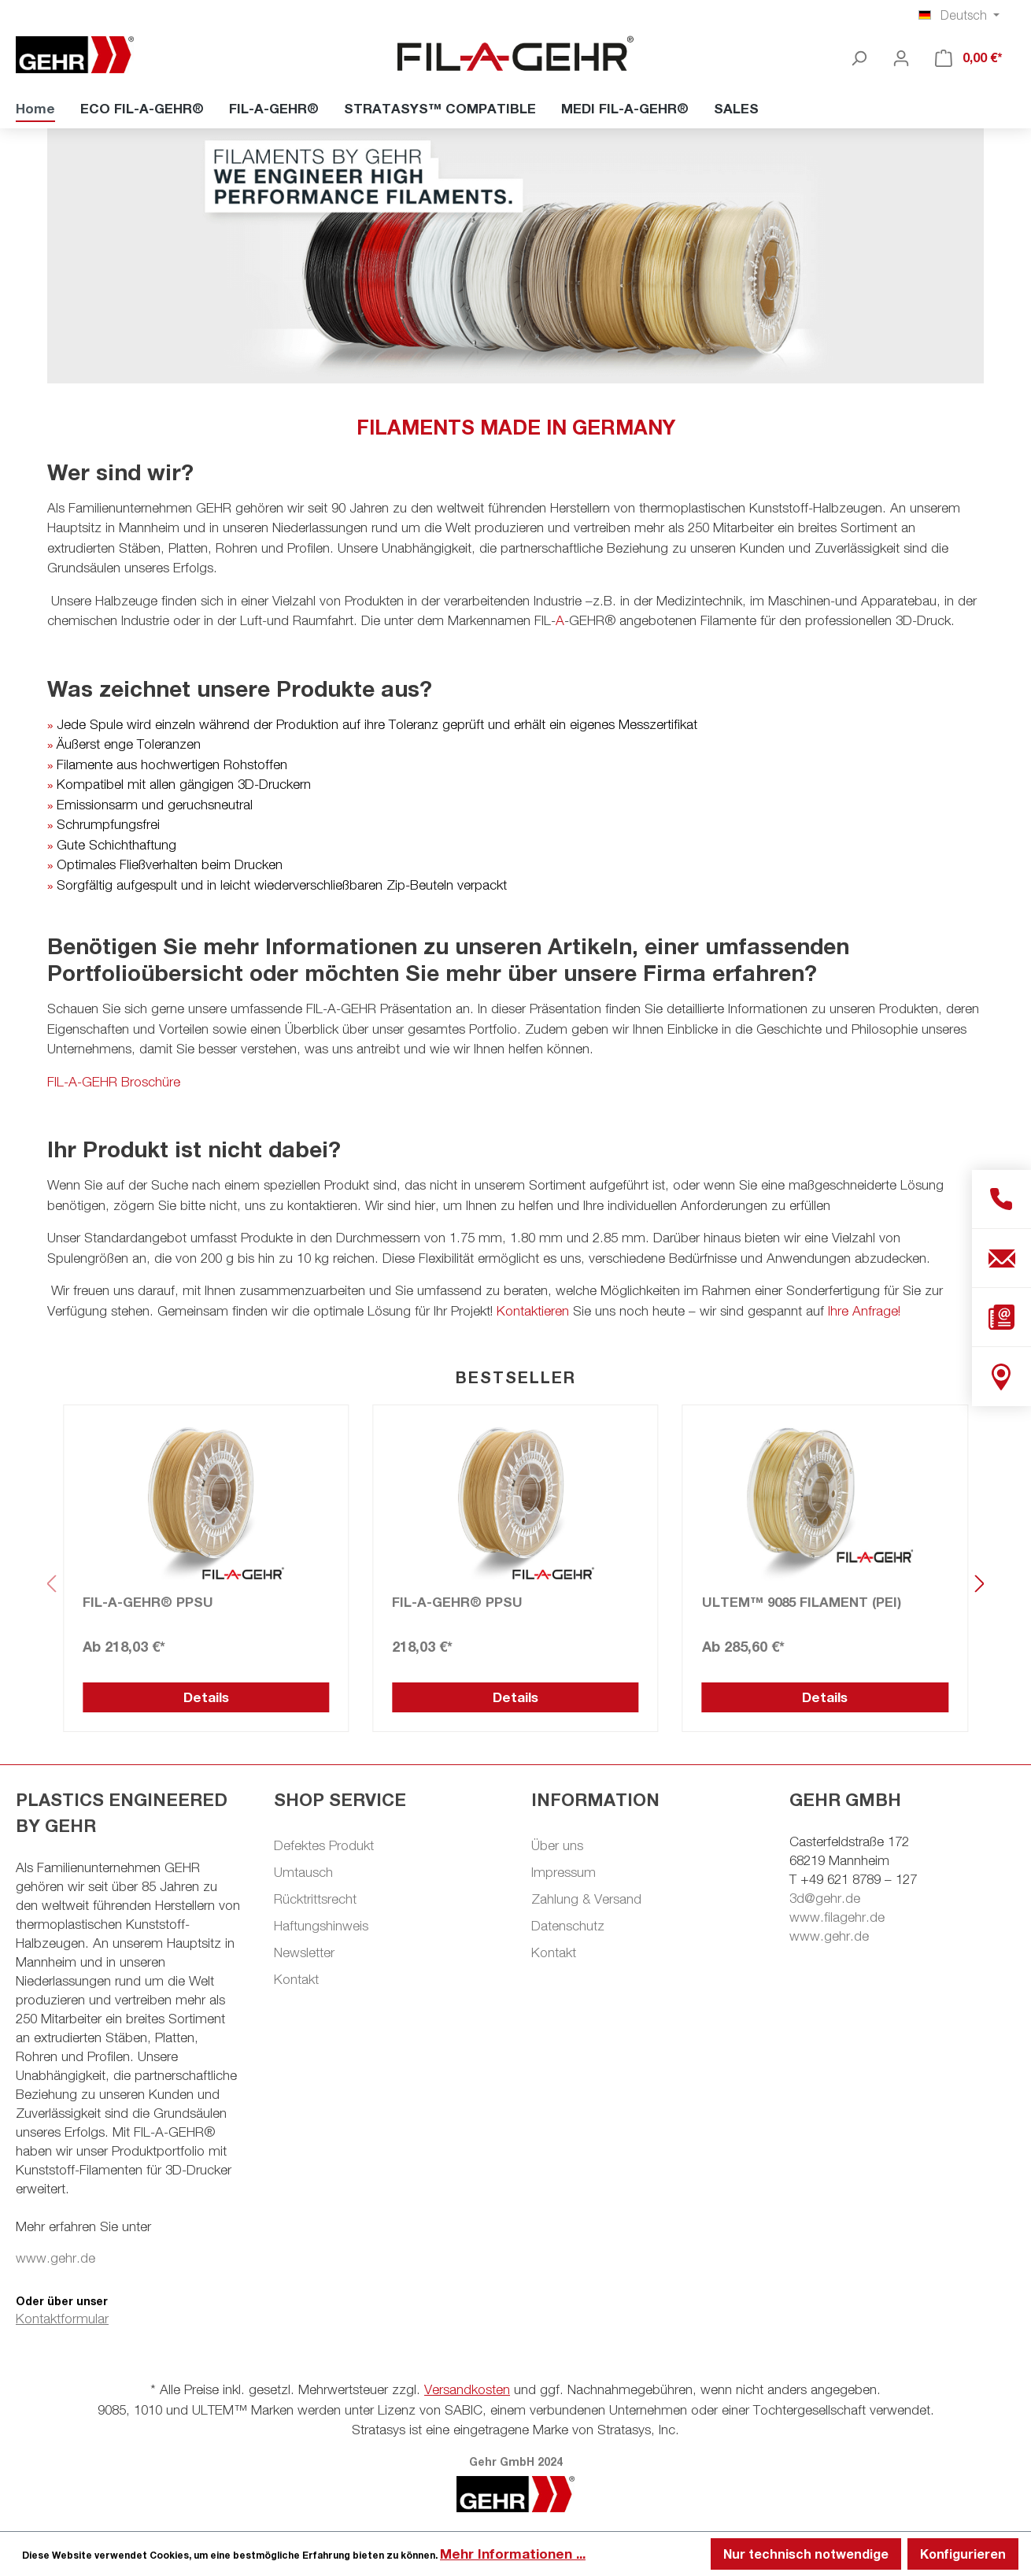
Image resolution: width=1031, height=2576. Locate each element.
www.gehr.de (55, 2258)
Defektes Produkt (324, 1845)
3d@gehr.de (824, 1898)
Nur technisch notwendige (806, 2553)
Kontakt (296, 1979)
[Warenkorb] (968, 57)
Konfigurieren (963, 2553)
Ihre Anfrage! (864, 1311)
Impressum (563, 1872)
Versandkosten (467, 2389)
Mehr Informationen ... (513, 2553)
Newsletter (304, 1952)
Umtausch (303, 1872)
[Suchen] (858, 57)
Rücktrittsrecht (315, 1899)
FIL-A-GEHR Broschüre (113, 1082)
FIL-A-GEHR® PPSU (148, 1601)
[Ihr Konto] (901, 57)
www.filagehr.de (837, 1917)
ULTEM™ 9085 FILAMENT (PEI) (801, 1601)
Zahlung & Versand (586, 1899)
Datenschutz (567, 1926)
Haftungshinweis (321, 1926)
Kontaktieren (533, 1311)
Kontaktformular (62, 2318)
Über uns (557, 1845)
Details (206, 1697)
